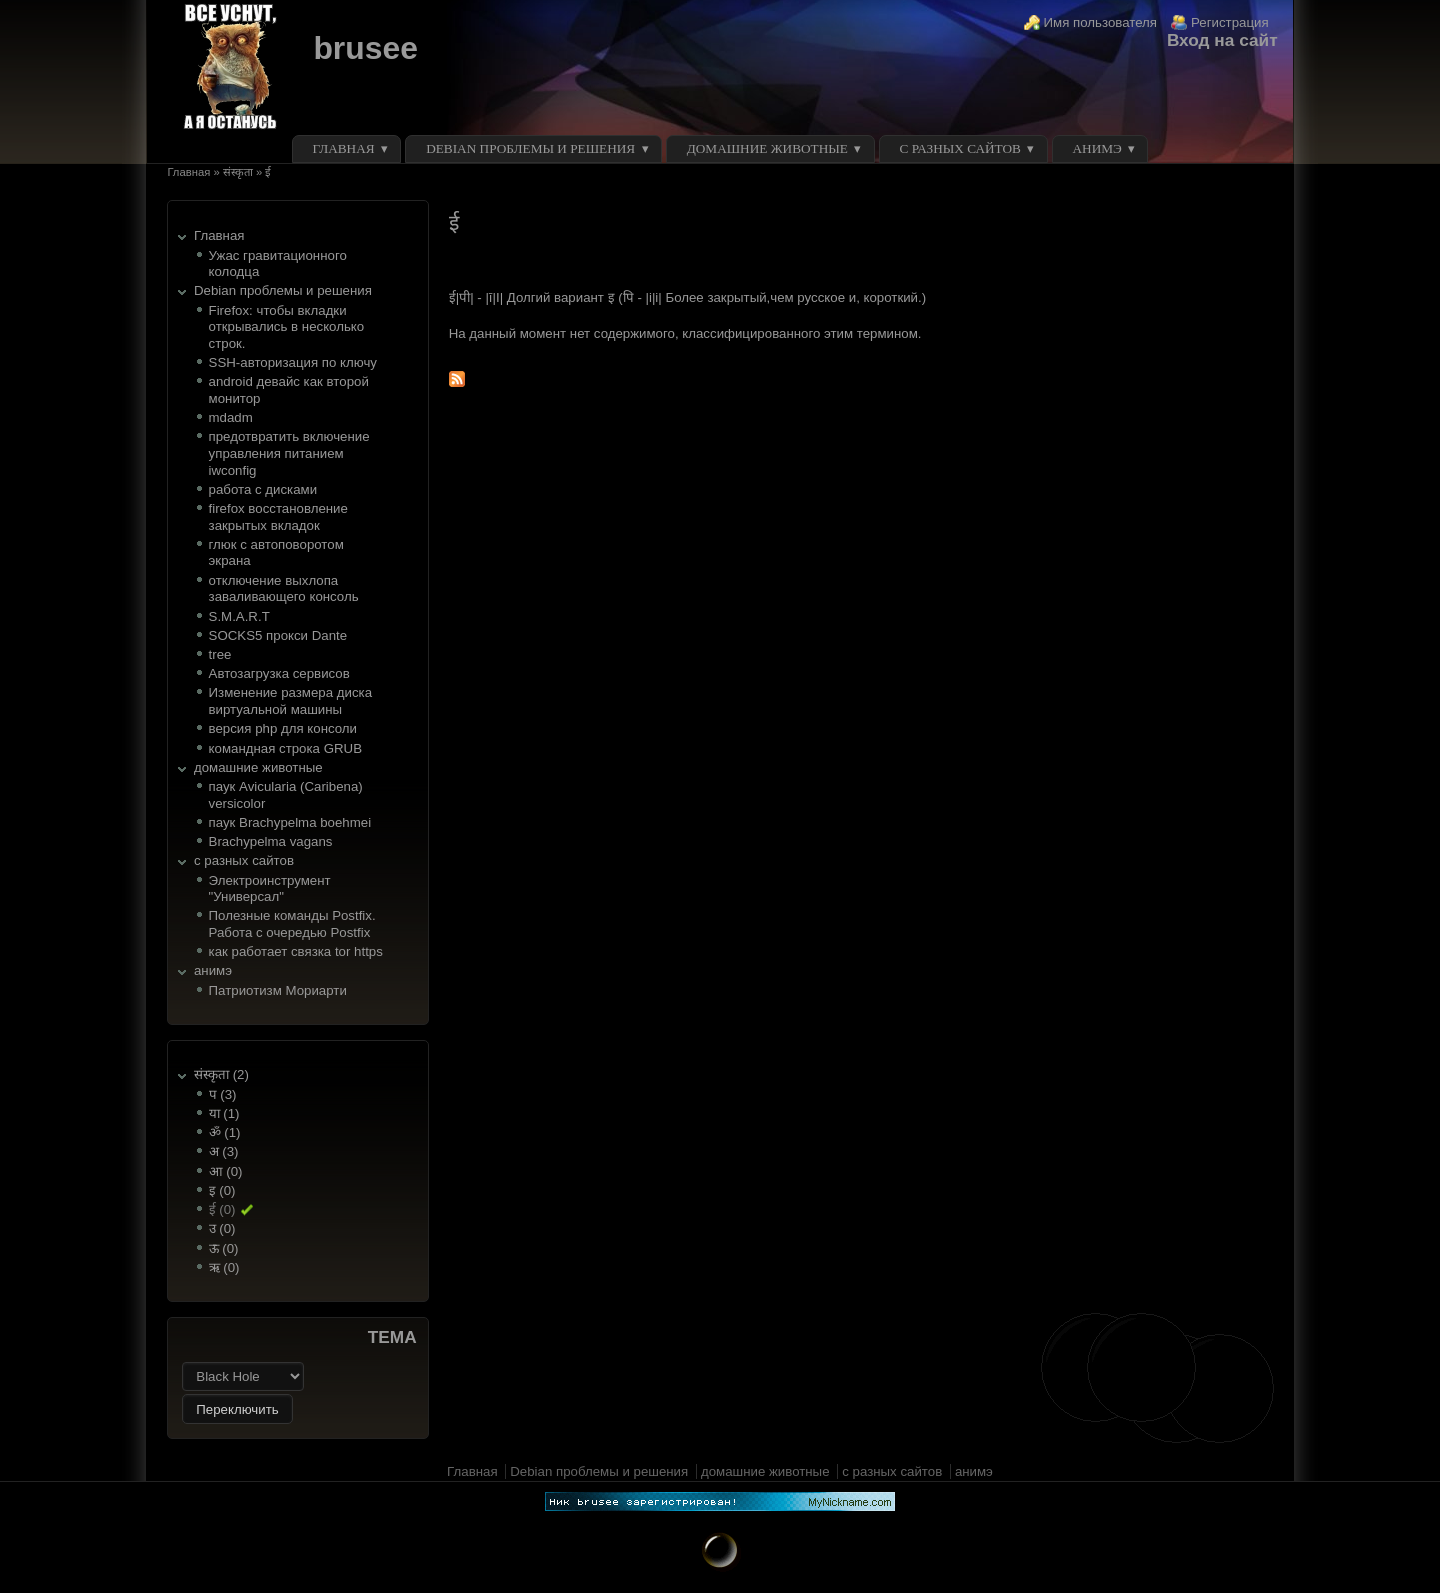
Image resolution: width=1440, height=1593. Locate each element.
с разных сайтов (960, 148)
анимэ (1096, 148)
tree (220, 654)
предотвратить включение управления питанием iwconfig (289, 453)
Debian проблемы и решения (530, 148)
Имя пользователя (1101, 22)
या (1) (224, 1113)
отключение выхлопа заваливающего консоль (284, 589)
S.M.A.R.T (239, 616)
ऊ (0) (224, 1248)
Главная (344, 148)
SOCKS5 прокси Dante (278, 635)
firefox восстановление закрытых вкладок (278, 517)
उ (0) (222, 1228)
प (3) (223, 1094)
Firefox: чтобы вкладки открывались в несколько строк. (287, 327)
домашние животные (767, 148)
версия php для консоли (283, 728)
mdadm (231, 417)
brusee (365, 48)
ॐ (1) (225, 1132)
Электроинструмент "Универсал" (270, 889)
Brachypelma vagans (271, 841)
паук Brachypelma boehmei (290, 822)
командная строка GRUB (285, 748)
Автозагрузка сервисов (279, 673)
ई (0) (222, 1209)
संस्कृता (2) (221, 1074)
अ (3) (224, 1151)
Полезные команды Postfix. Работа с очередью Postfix (292, 924)
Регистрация (1230, 22)
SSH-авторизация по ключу (293, 362)
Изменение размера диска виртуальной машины (291, 701)
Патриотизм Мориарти (278, 990)
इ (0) (222, 1190)
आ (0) (226, 1171)
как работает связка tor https (296, 951)
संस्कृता (238, 172)
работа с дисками (263, 489)
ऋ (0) (224, 1267)
